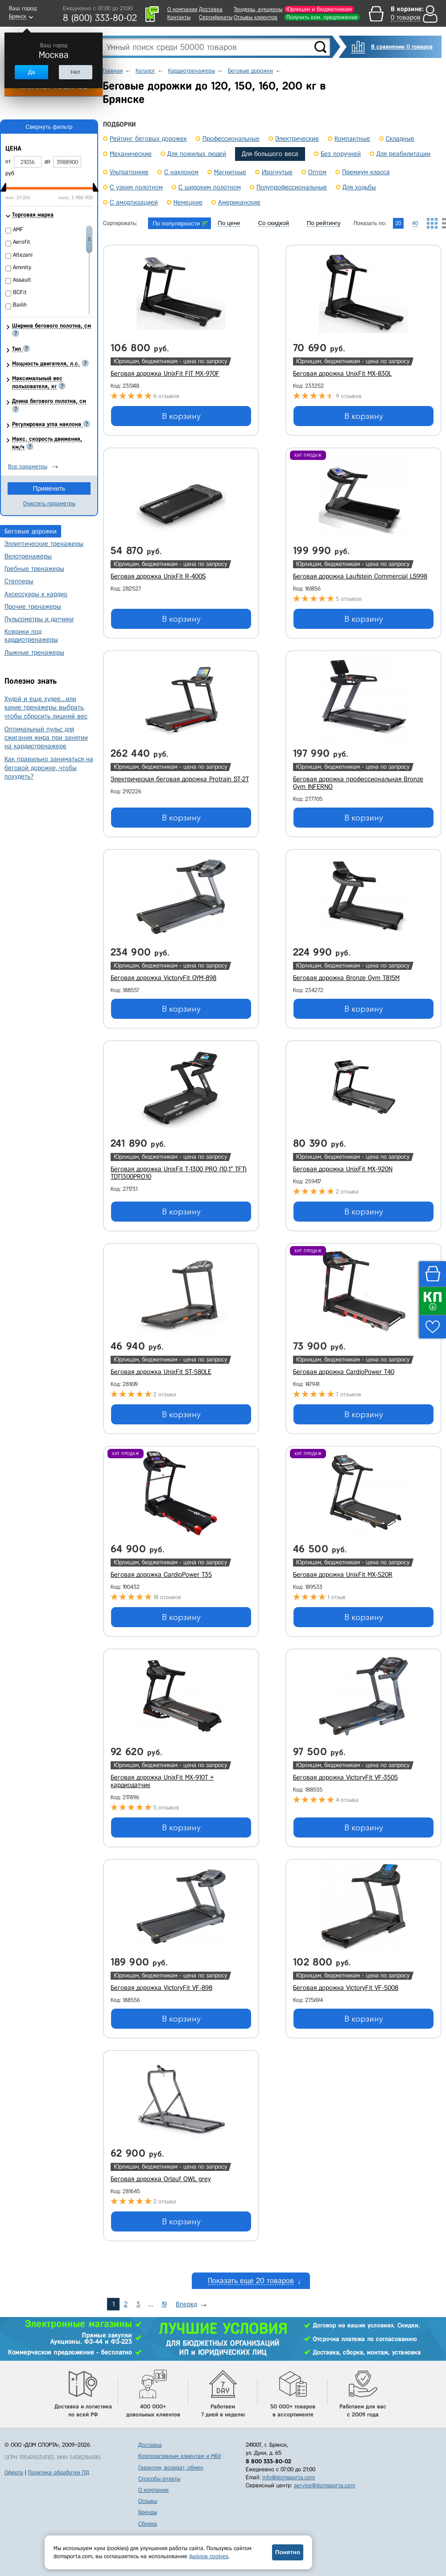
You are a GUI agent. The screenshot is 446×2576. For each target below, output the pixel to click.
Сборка (147, 2524)
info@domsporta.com (288, 2477)
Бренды (147, 2512)
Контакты (178, 17)
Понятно (287, 2552)
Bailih (20, 305)
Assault (22, 280)
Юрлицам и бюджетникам (319, 9)
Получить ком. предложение (322, 17)
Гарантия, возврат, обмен (170, 2467)
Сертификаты (215, 17)
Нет (75, 72)
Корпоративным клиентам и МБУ (179, 2456)
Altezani (23, 255)
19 (164, 2304)
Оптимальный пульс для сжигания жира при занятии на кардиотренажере (46, 738)
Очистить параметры (49, 503)
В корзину (181, 416)
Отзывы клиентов (255, 17)
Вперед (186, 2304)
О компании (182, 9)
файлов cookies (208, 2556)
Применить (49, 488)
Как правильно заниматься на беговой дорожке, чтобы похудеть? (48, 767)
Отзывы (147, 2501)
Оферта (13, 2472)
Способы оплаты (159, 2479)
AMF (18, 229)
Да (31, 72)
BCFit (20, 292)
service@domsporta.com (324, 2485)
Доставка (211, 9)
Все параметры (27, 466)
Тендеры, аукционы (258, 9)
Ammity (22, 267)
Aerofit (21, 242)
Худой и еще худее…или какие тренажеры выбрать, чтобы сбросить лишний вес (45, 707)
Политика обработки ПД (58, 2472)
